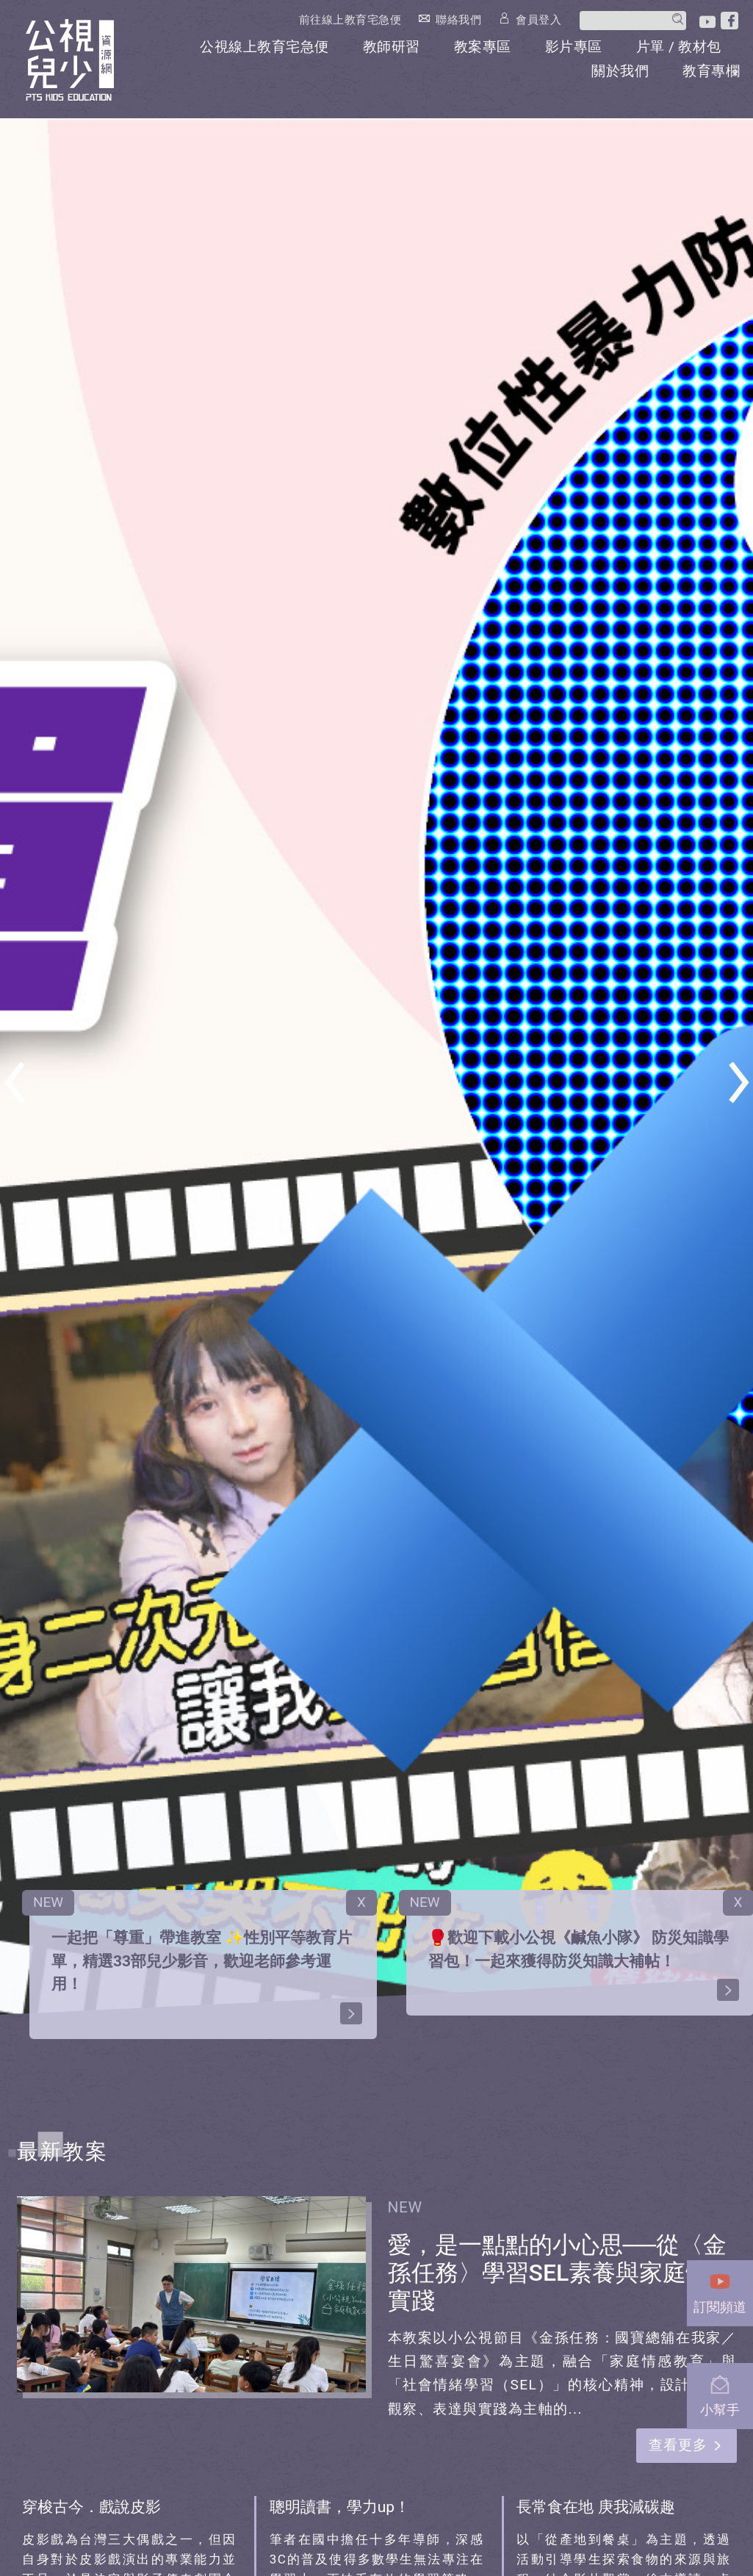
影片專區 (573, 46)
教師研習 (391, 46)
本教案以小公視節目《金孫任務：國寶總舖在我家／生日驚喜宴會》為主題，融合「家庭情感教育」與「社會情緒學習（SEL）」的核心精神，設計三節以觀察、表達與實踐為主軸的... (562, 2373)
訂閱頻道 (719, 2289)
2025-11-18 (469, 2207)
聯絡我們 (458, 19)
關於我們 (620, 70)
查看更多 (678, 2444)
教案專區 (482, 46)
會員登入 (538, 19)
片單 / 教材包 (678, 46)
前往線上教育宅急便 (350, 20)
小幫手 (720, 2392)
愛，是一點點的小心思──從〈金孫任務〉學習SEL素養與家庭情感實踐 (561, 2273)
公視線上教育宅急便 (264, 46)
